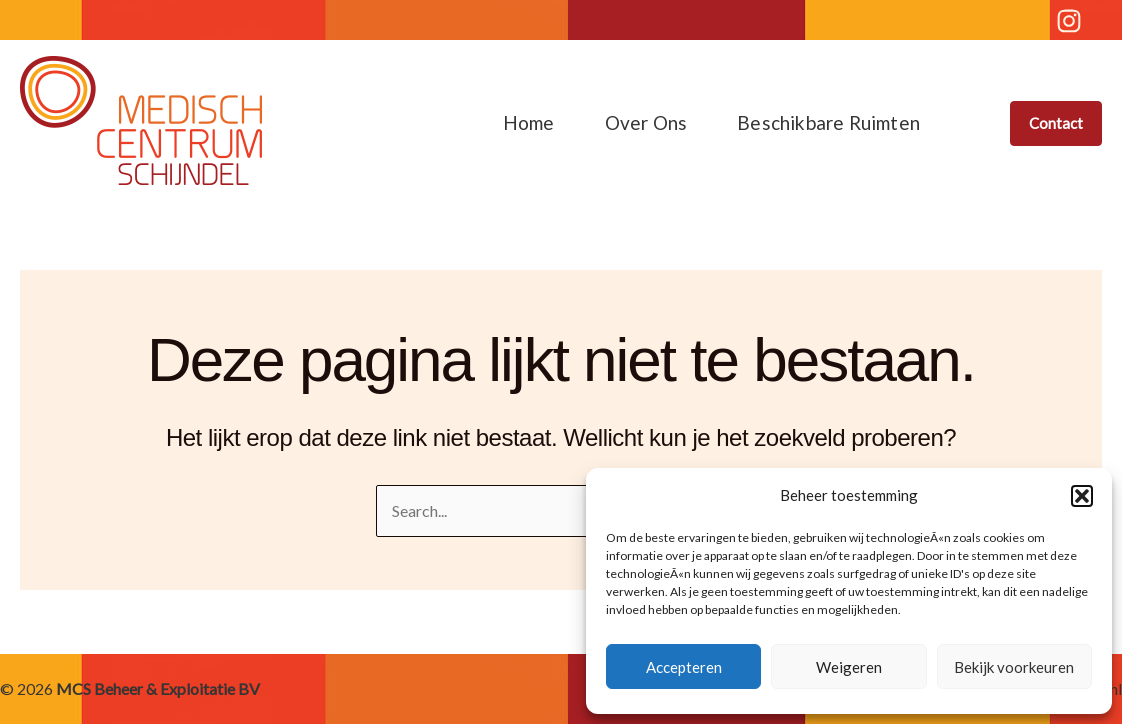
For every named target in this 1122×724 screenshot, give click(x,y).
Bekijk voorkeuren (1014, 667)
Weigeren (849, 667)
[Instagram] (1069, 21)
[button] (1082, 496)
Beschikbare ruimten (828, 122)
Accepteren (684, 667)
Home (529, 122)
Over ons (646, 122)
